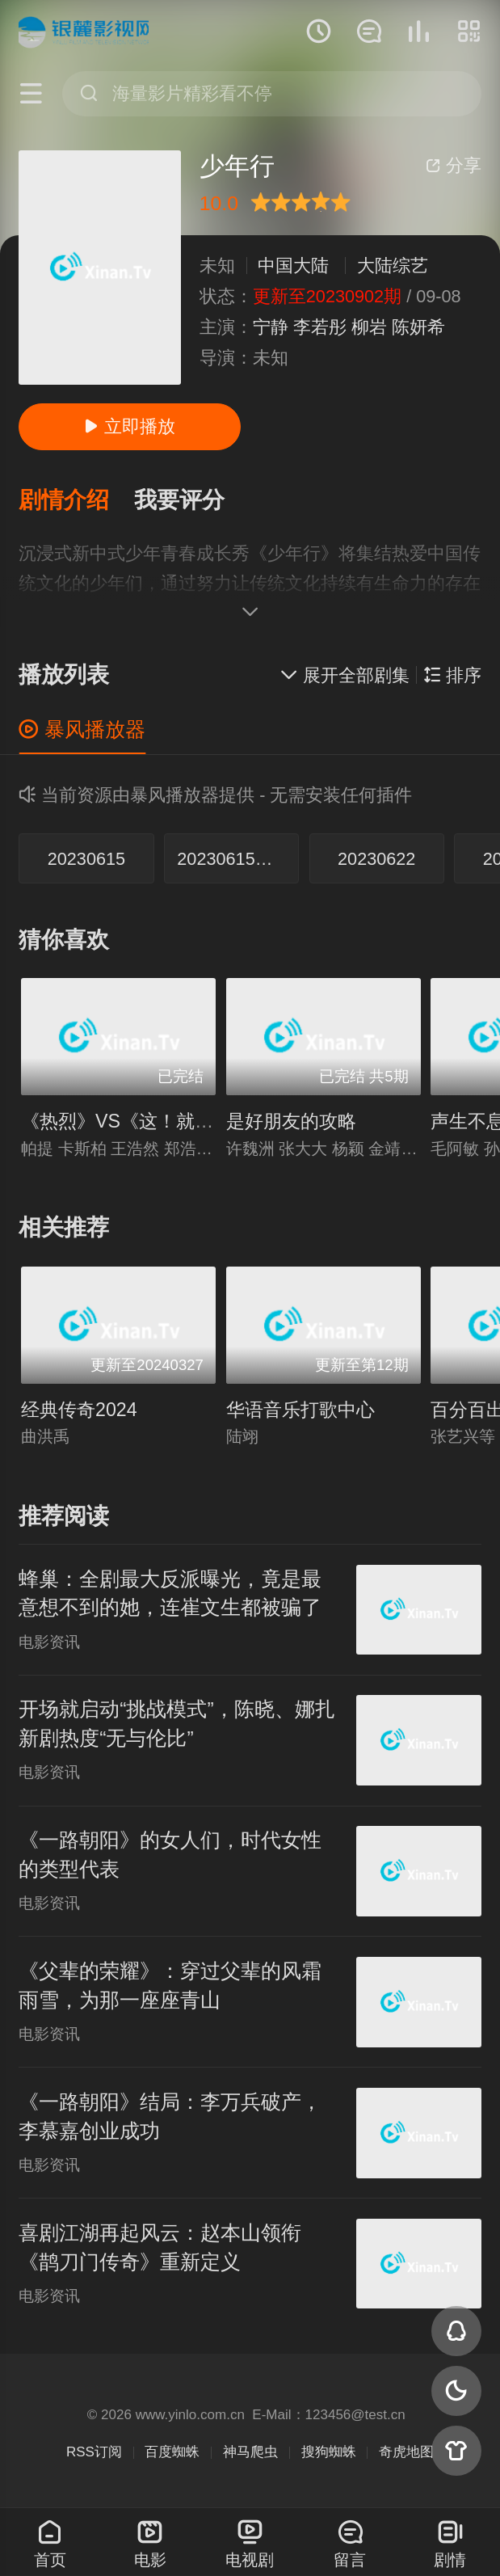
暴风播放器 (82, 729)
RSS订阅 (94, 2452)
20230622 (376, 859)
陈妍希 (418, 327)
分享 (453, 165)
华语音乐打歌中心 (300, 1409)
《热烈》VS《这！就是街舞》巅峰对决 (182, 1121)
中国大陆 (293, 265)
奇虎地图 (406, 2452)
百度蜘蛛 (172, 2452)
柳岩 (369, 327)
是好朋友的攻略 (291, 1121)
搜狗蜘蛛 (328, 2452)
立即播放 (129, 426)
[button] (76, 500)
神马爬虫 (250, 2452)
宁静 (270, 327)
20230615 (86, 859)
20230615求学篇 (238, 859)
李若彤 (320, 327)
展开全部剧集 (345, 675)
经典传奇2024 (79, 1409)
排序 (452, 675)
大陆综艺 (392, 265)
